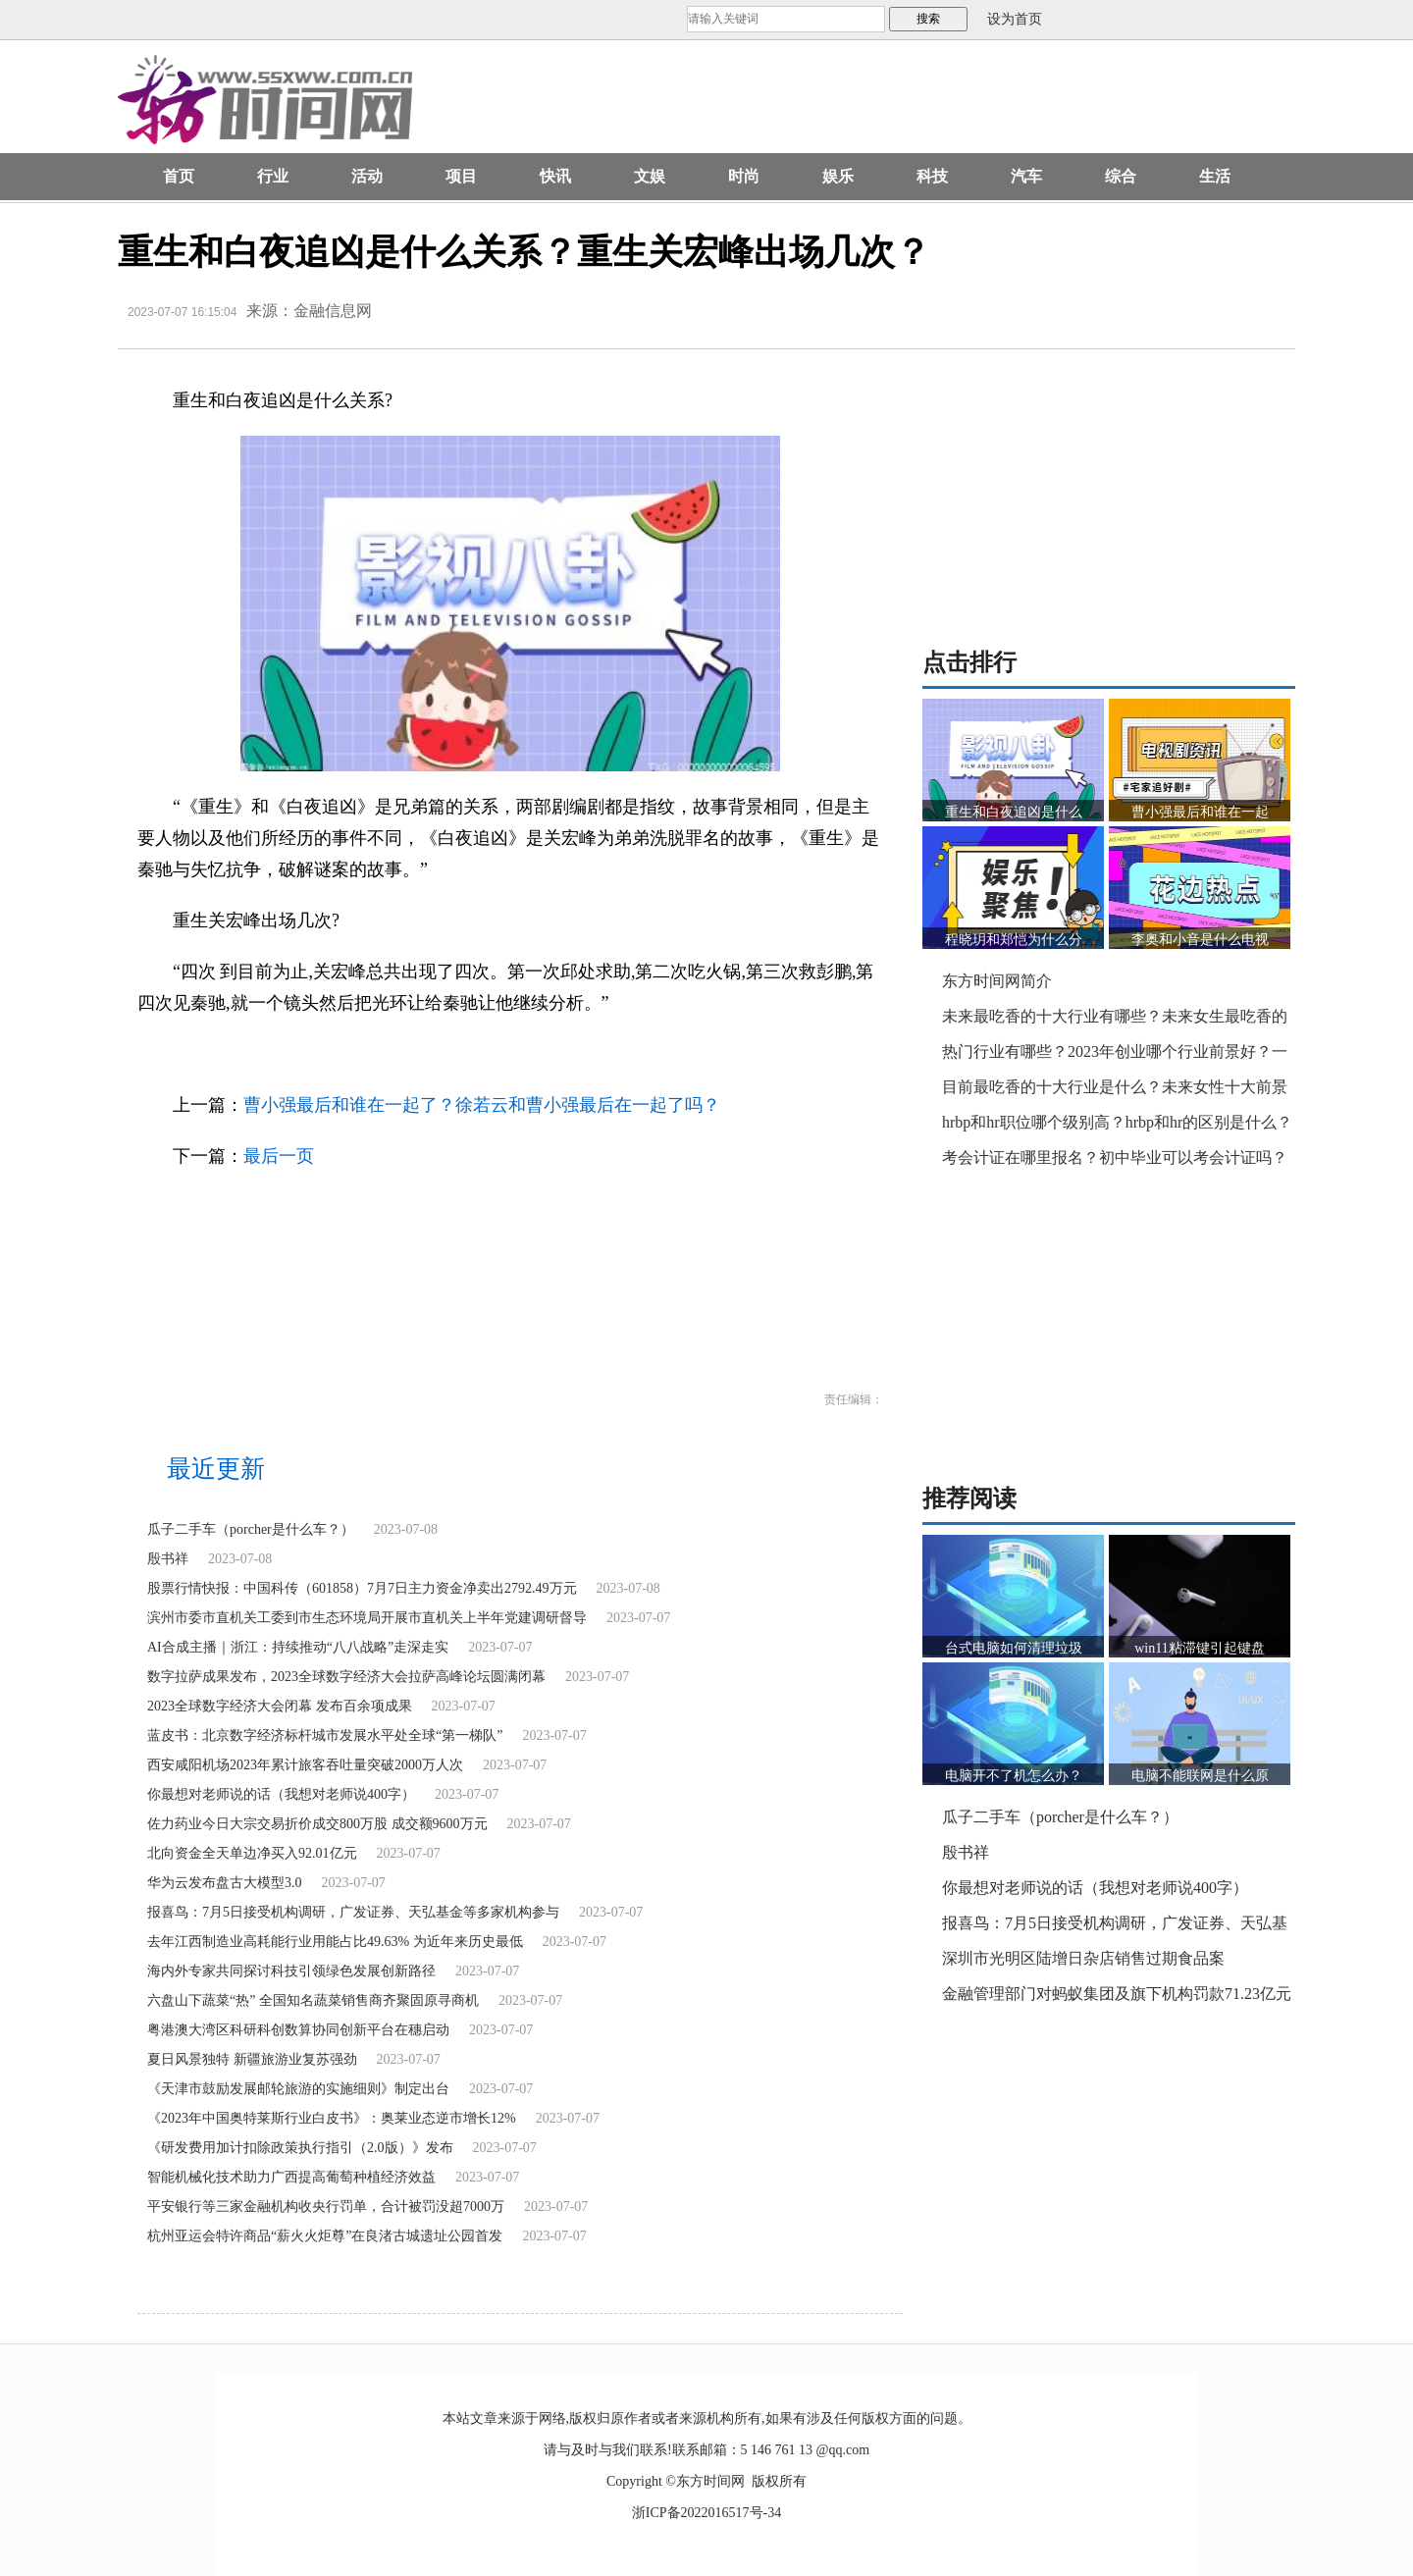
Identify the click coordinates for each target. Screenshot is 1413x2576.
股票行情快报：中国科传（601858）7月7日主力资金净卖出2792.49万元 (362, 1588)
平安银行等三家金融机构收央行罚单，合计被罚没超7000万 (325, 2206)
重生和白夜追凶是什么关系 (258, 1054)
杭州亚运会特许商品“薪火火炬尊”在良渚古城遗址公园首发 (324, 2236)
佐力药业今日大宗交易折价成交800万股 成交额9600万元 (317, 1823)
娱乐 (838, 176)
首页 (178, 176)
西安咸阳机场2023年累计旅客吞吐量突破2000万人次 (305, 1765)
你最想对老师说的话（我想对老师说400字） (281, 1794)
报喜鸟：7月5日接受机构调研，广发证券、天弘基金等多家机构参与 (353, 1912)
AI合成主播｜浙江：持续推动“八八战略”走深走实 (297, 1647)
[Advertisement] (878, 103)
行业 (272, 176)
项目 (461, 176)
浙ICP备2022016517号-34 (706, 2512)
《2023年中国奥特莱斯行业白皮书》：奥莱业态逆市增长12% (331, 2118)
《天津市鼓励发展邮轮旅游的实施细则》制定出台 (298, 2088)
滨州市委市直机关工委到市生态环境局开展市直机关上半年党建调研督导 (367, 1617)
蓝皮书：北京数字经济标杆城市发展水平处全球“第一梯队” (324, 1735)
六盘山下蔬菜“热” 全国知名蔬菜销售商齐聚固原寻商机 (313, 2000)
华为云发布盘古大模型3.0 (224, 1882)
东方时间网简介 (997, 981)
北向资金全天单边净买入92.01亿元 (252, 1853)
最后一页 (278, 1156)
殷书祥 (167, 1558)
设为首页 (1014, 19)
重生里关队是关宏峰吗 (620, 1054)
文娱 (649, 176)
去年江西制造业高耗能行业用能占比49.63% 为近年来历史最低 (335, 1941)
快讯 (555, 176)
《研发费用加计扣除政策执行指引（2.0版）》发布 (300, 2147)
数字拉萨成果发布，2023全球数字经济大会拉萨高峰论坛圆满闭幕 (346, 1676)
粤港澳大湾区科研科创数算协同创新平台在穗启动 (298, 2030)
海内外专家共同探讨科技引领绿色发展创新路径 (291, 1971)
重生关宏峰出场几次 (385, 1054)
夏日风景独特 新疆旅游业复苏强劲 (252, 2059)
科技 (932, 176)
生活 (1214, 176)
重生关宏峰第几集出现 (499, 1054)
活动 (367, 176)
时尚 (743, 176)
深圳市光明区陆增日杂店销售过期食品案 (1083, 1958)
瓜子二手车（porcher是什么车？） (250, 1529)
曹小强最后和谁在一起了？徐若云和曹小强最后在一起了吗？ (481, 1105)
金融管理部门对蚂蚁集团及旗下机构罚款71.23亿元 (1116, 1993)
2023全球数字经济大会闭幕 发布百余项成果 (279, 1706)
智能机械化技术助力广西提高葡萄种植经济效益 (291, 2177)
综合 (1120, 176)
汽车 (1026, 176)
